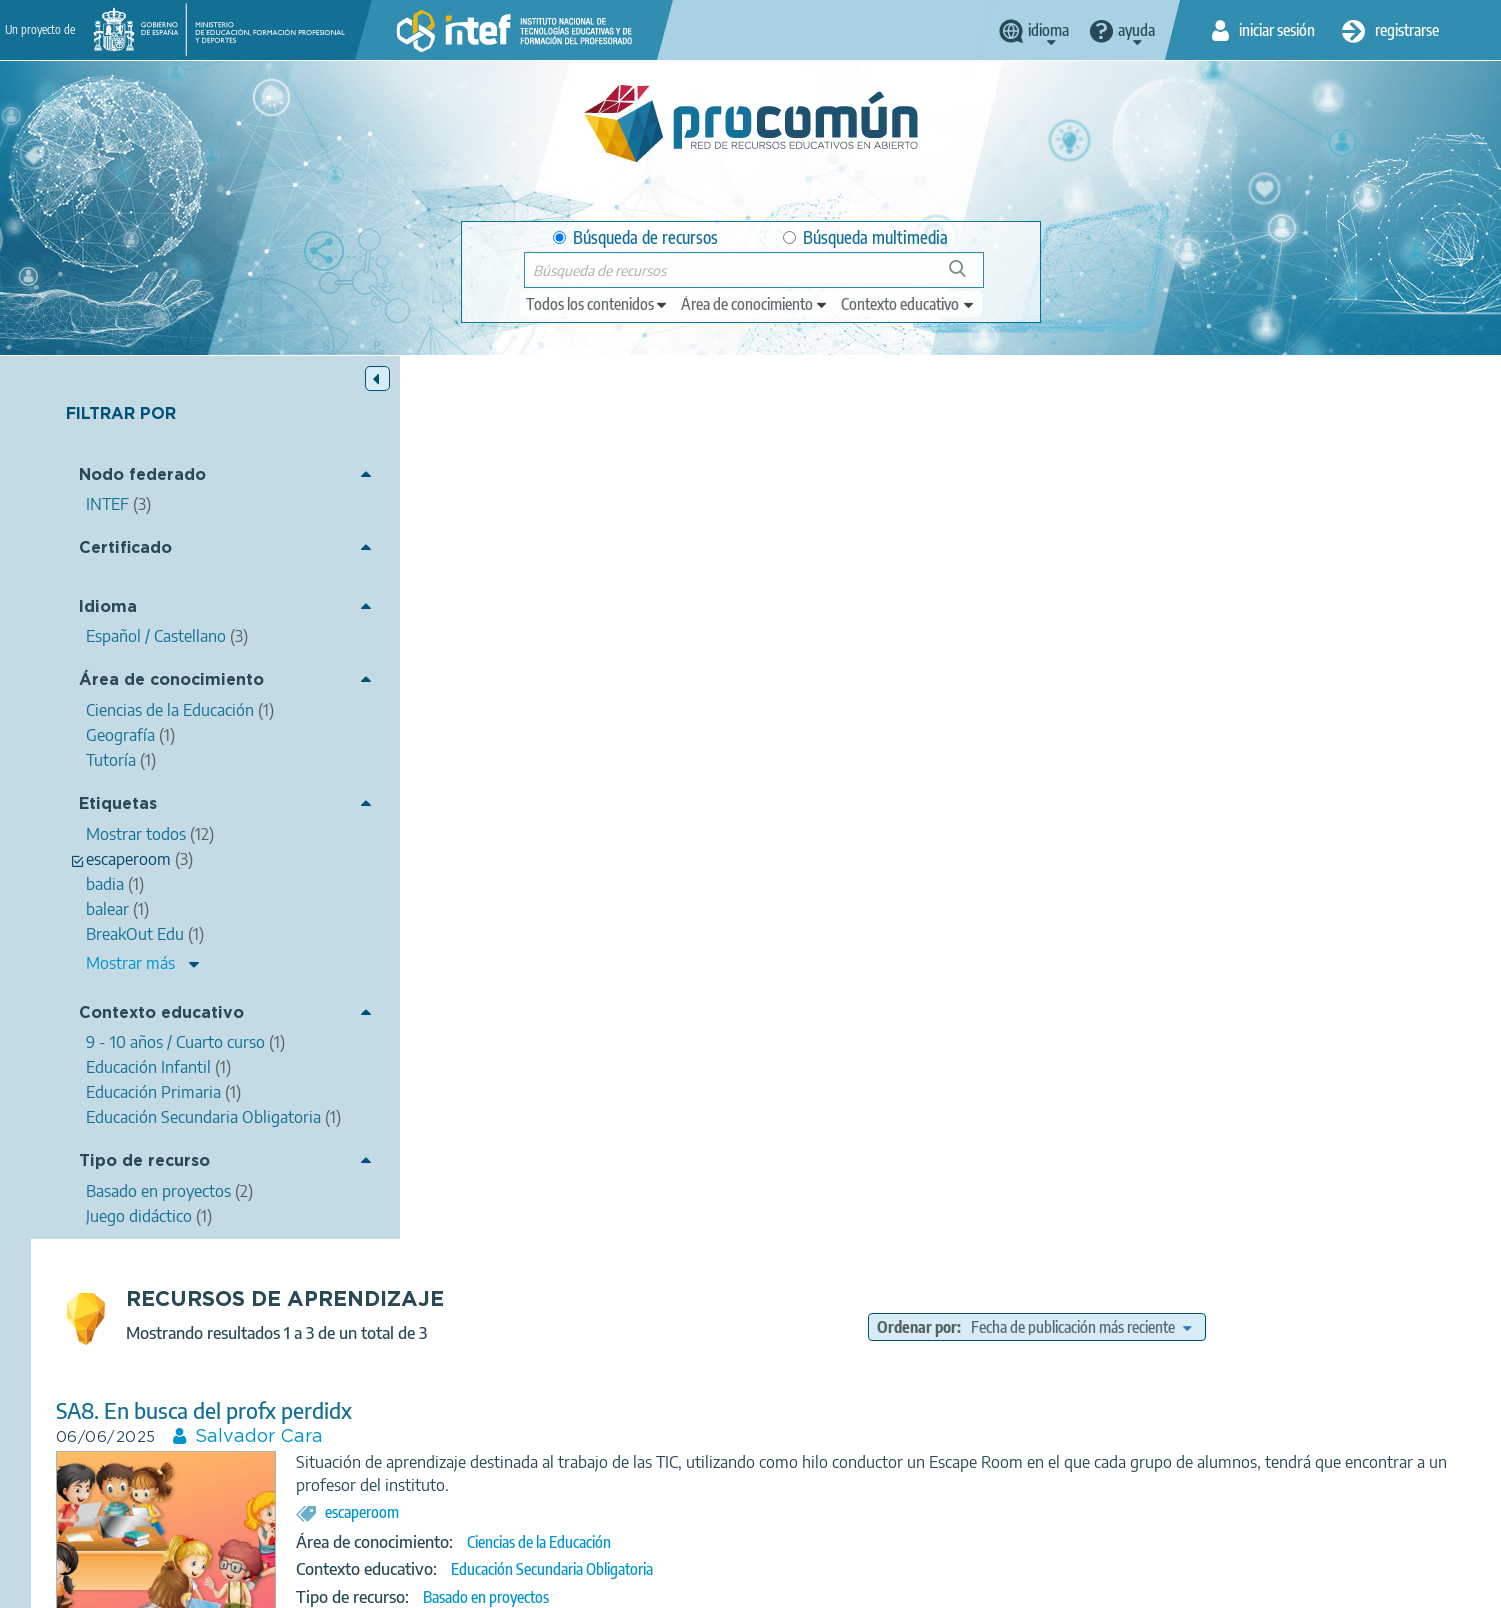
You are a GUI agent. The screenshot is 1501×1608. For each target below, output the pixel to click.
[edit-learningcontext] (908, 304)
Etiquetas (118, 804)
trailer (866, 931)
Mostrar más (130, 963)
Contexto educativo (161, 1013)
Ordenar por (1068, 444)
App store (628, 1505)
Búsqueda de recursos (635, 237)
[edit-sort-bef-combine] (1232, 444)
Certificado (125, 548)
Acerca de (336, 1584)
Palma (922, 931)
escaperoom (722, 629)
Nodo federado (142, 475)
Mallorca (804, 931)
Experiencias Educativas (953, 1302)
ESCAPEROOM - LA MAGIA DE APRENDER (619, 1131)
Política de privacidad (552, 1584)
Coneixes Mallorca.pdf (519, 829)
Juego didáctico (829, 1016)
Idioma (108, 607)
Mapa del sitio (935, 1584)
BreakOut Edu (820, 1302)
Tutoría (849, 1331)
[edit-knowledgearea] (755, 304)
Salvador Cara (619, 554)
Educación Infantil (865, 1359)
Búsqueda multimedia (865, 237)
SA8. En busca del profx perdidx (564, 527)
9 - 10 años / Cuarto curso (887, 988)
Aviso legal (427, 1584)
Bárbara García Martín (649, 1158)
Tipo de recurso (144, 1161)
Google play (800, 1505)
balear (1158, 931)
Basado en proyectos (846, 714)
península (1092, 931)
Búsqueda (968, 276)
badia (1027, 931)
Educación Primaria (996, 1359)
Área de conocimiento (171, 680)
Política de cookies (701, 1584)
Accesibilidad (824, 1584)
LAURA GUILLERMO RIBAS (673, 856)
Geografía (856, 960)
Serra (976, 931)
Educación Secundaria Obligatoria (912, 686)
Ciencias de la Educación (899, 659)
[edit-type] (597, 304)
